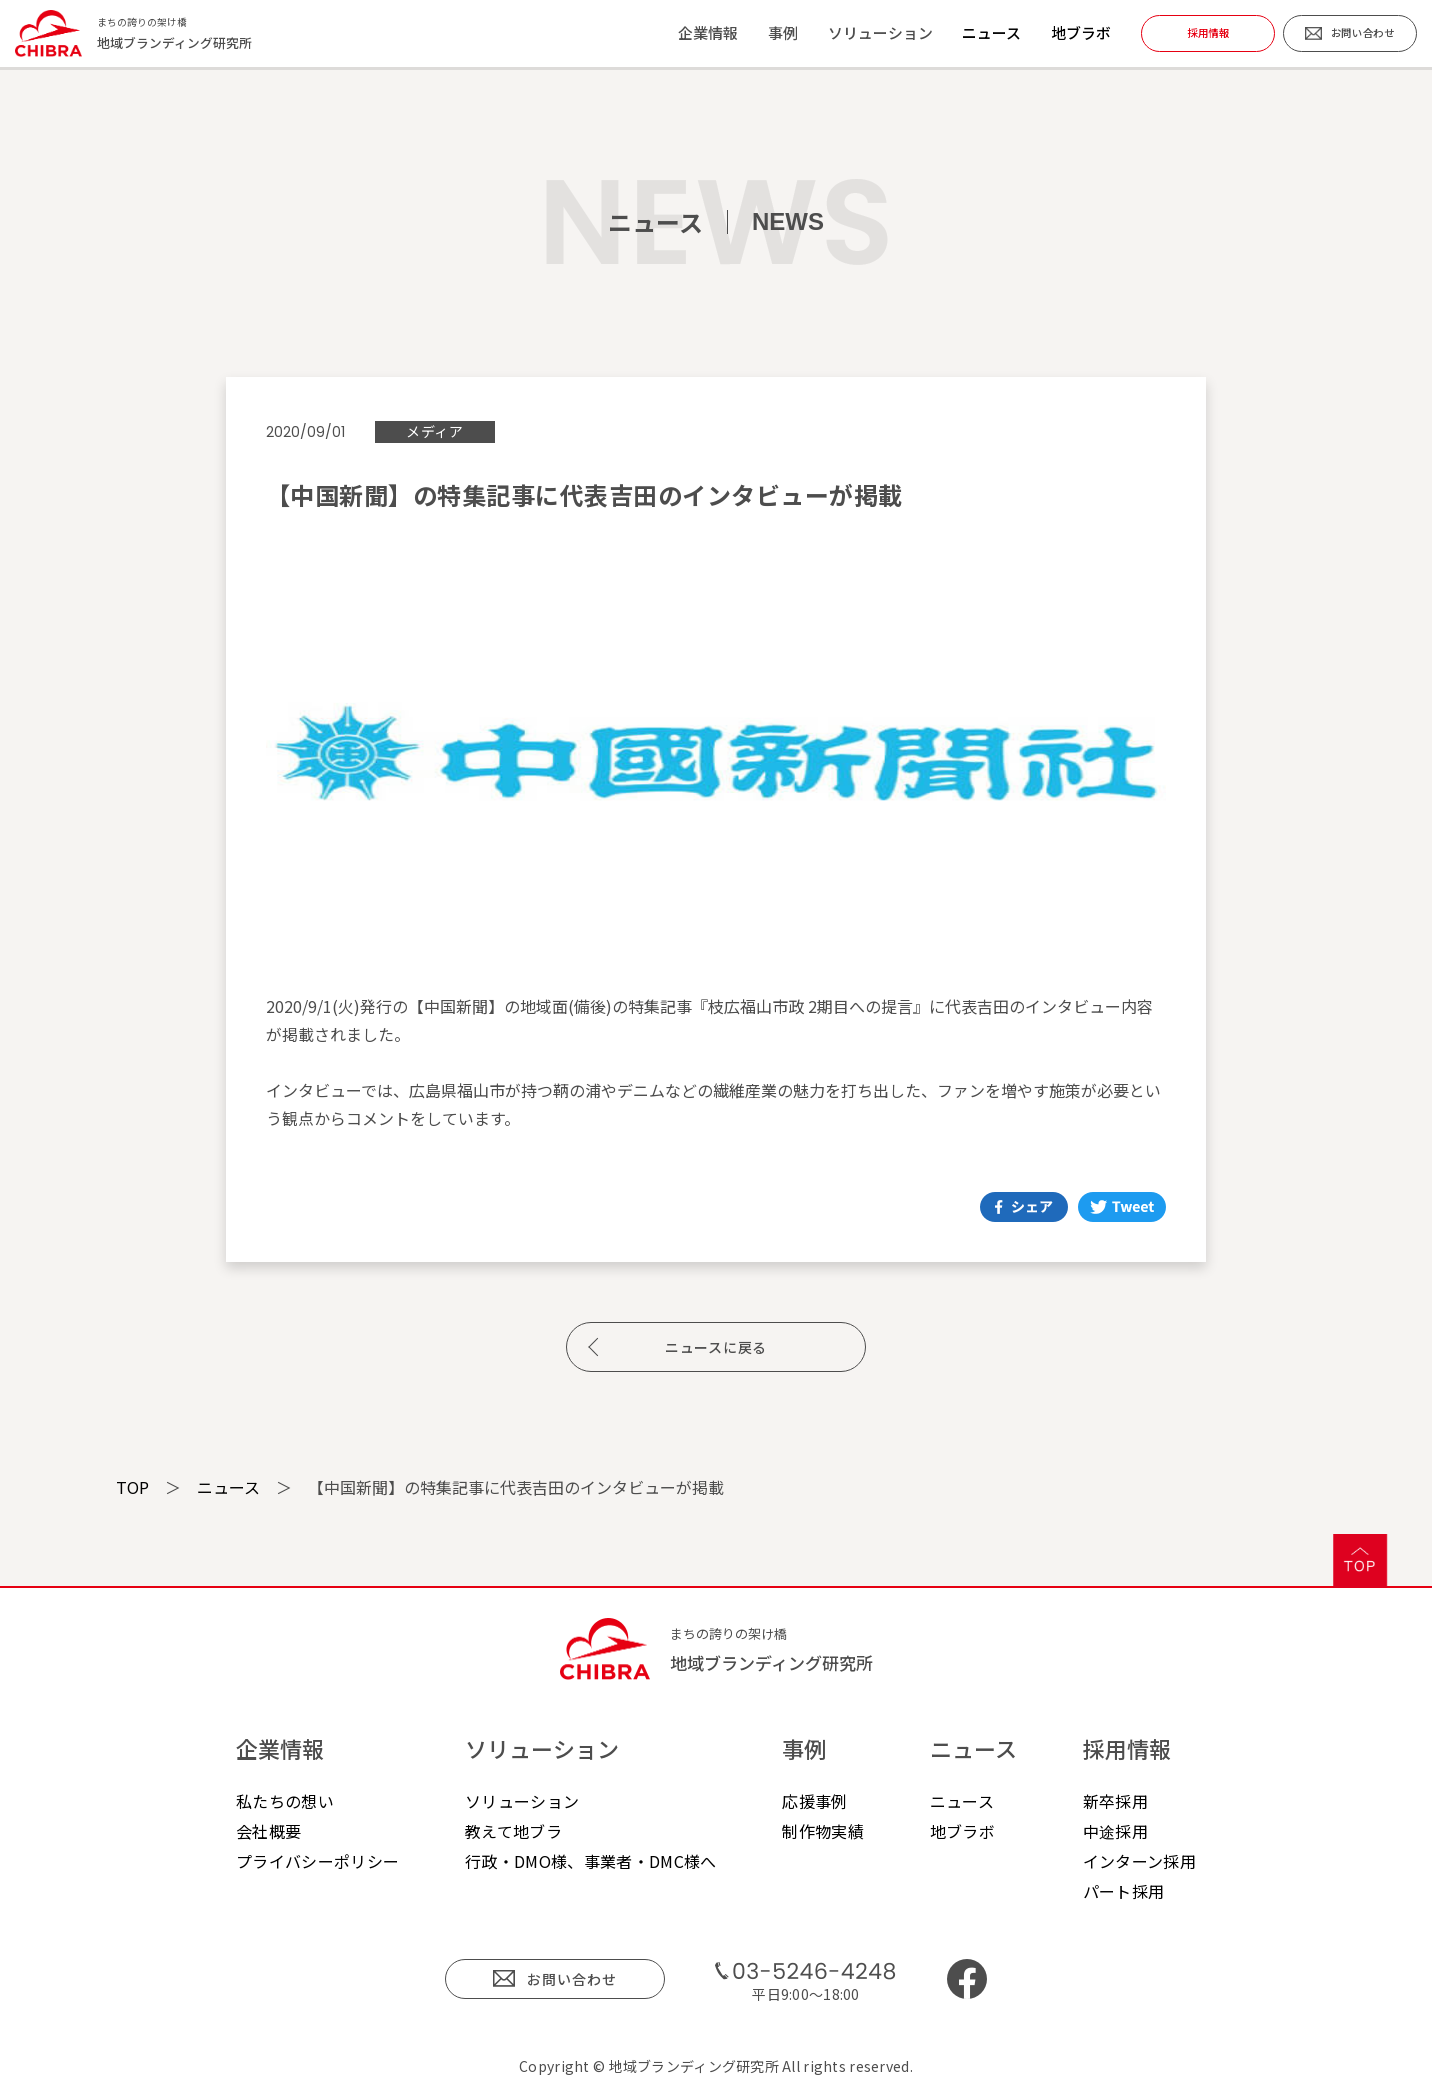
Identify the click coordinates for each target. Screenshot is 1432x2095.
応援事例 (814, 1801)
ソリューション (522, 1801)
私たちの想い (285, 1801)
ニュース (991, 32)
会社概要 (268, 1831)
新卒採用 (1115, 1801)
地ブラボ (1081, 32)
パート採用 (1124, 1891)
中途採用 (1115, 1831)
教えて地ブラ (513, 1831)
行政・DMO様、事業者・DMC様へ (590, 1861)
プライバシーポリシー (317, 1861)
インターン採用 (1139, 1861)
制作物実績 (823, 1831)
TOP (132, 1487)
